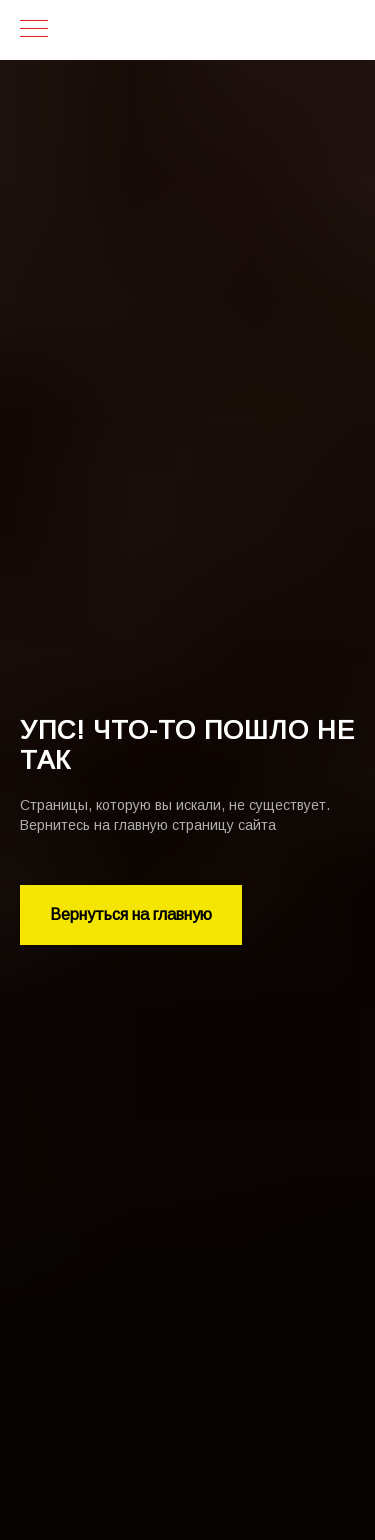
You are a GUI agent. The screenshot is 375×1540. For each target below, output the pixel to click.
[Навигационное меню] (34, 30)
